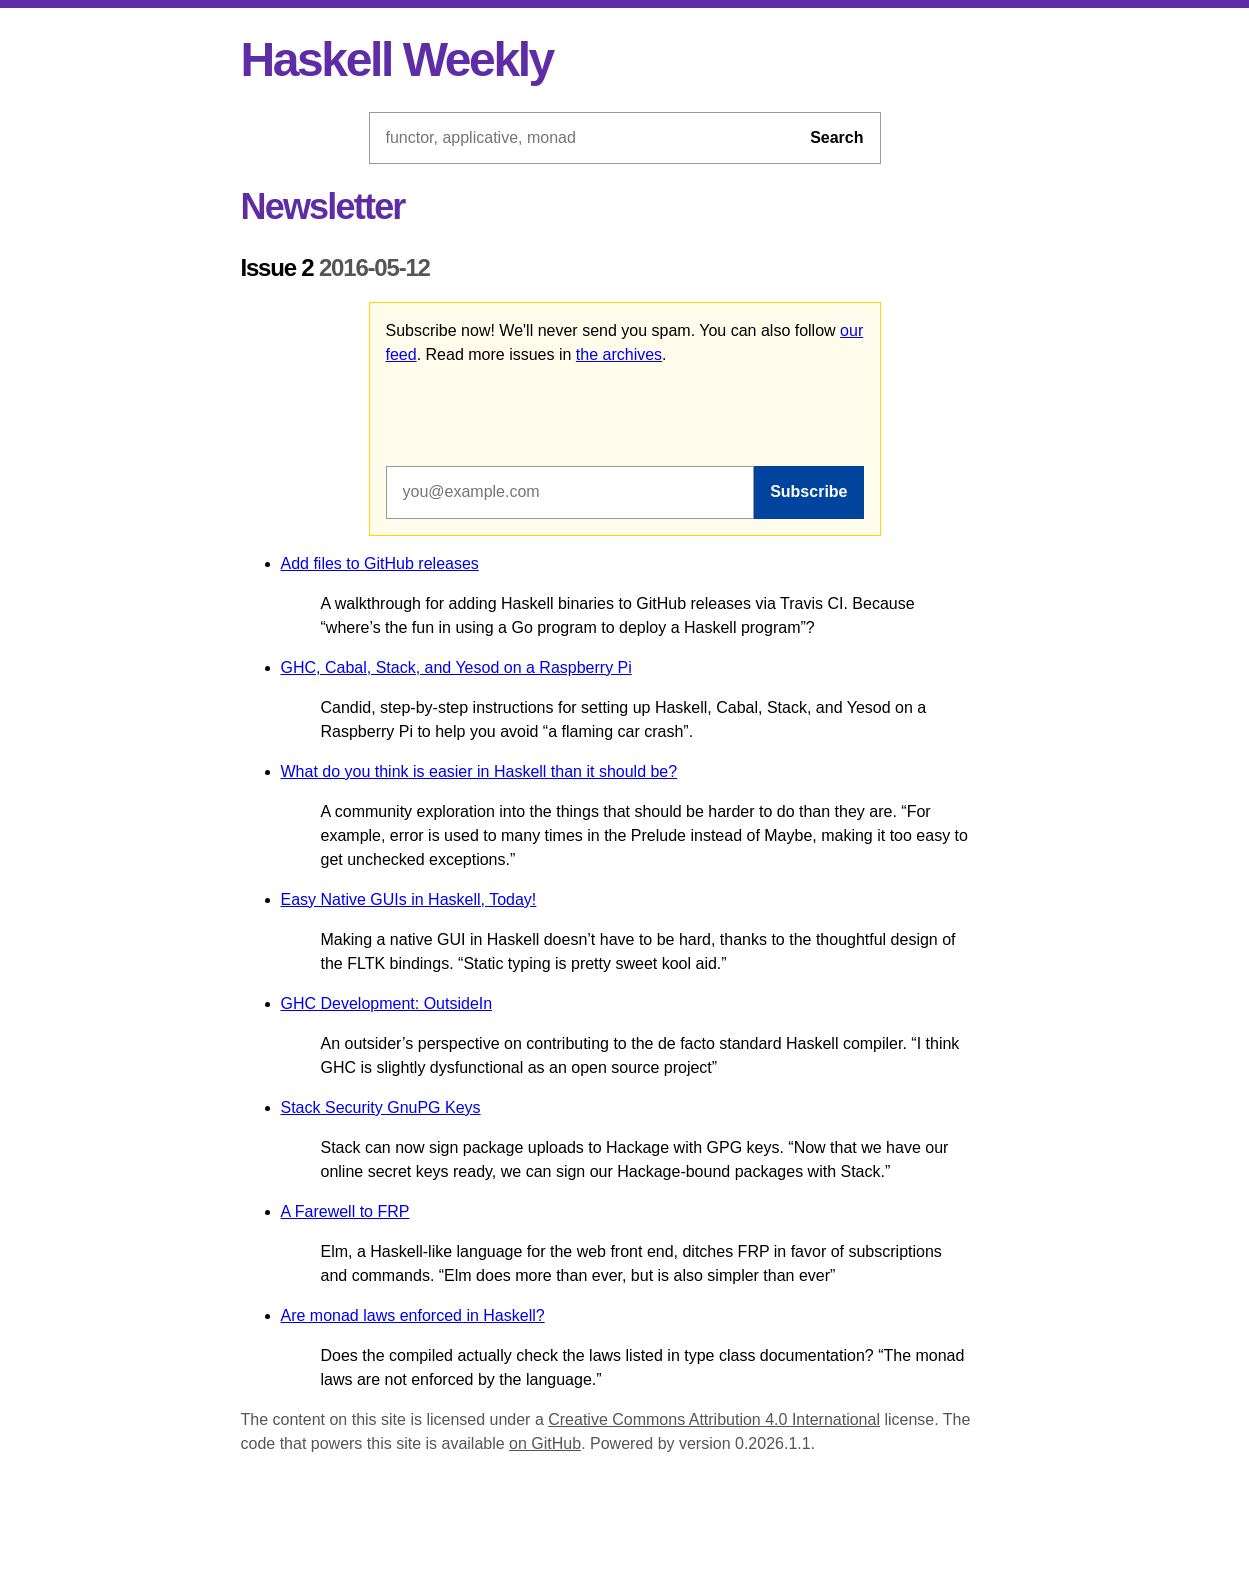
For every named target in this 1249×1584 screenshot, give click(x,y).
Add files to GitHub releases (380, 563)
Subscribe (808, 491)
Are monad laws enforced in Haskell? (413, 1315)
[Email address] (570, 492)
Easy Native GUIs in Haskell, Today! (409, 899)
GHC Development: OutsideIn (387, 1003)
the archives (619, 354)
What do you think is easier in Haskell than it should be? (479, 771)
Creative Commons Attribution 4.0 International (714, 1419)
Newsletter (323, 206)
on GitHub (545, 1443)
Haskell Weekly (397, 59)
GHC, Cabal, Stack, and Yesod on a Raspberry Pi (456, 667)
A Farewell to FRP (345, 1211)
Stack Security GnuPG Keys (381, 1107)
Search (836, 137)
